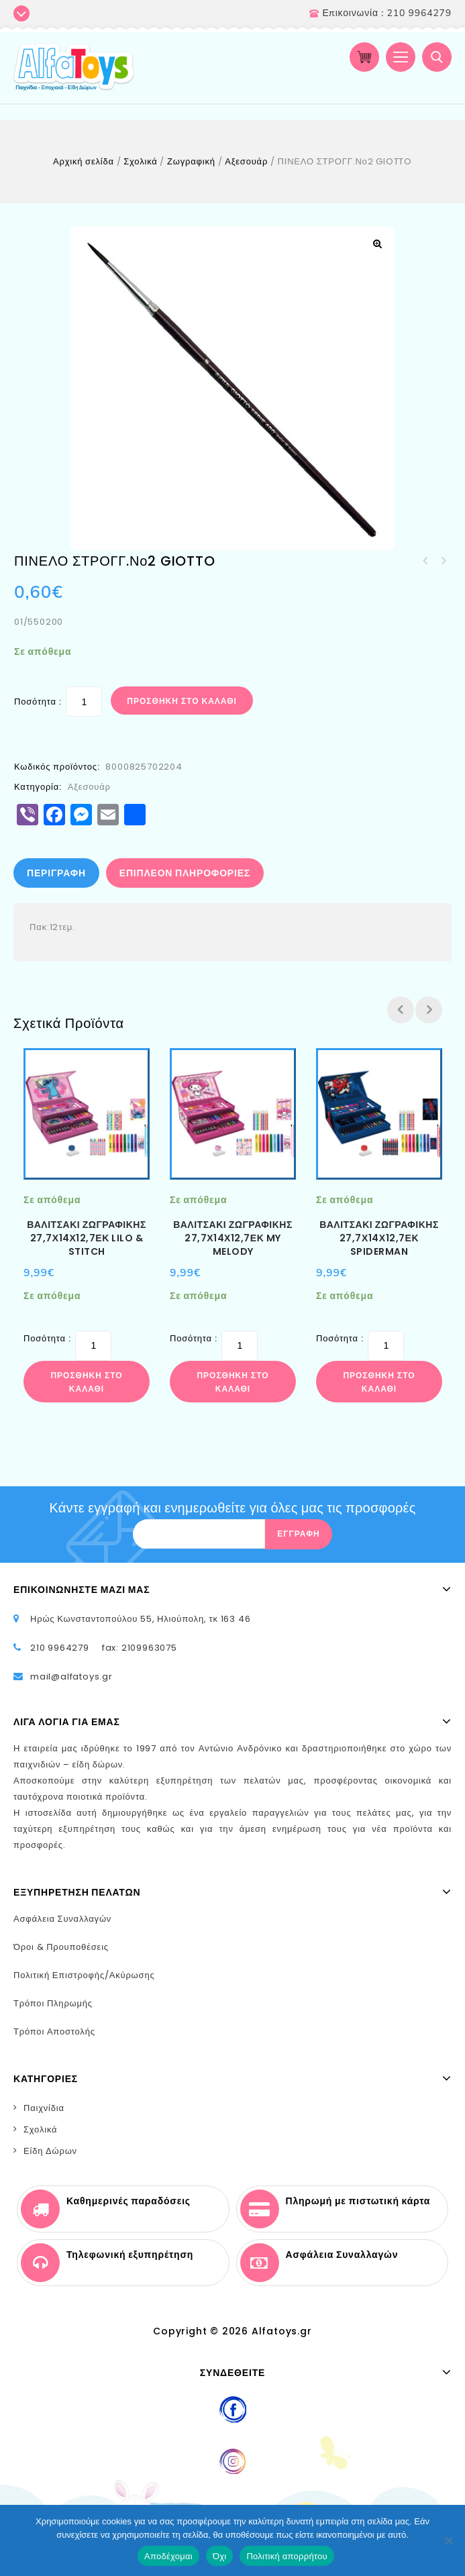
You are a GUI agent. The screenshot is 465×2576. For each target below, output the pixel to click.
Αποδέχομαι (168, 2556)
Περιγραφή (56, 873)
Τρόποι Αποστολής (54, 2031)
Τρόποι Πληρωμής (53, 2003)
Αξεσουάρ (246, 161)
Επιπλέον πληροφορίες (184, 873)
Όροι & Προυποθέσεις (61, 1947)
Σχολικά (140, 161)
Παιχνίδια (43, 2108)
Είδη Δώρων (50, 2151)
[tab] (57, 873)
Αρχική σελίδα (83, 161)
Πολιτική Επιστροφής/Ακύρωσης (84, 1975)
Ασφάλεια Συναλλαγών (62, 1918)
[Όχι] (448, 2540)
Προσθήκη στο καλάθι (182, 701)
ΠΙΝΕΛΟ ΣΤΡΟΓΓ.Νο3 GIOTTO (425, 561)
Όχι (220, 2556)
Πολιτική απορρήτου (286, 2556)
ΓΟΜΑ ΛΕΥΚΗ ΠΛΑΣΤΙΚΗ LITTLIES (442, 561)
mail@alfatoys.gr (71, 1676)
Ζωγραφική (191, 161)
